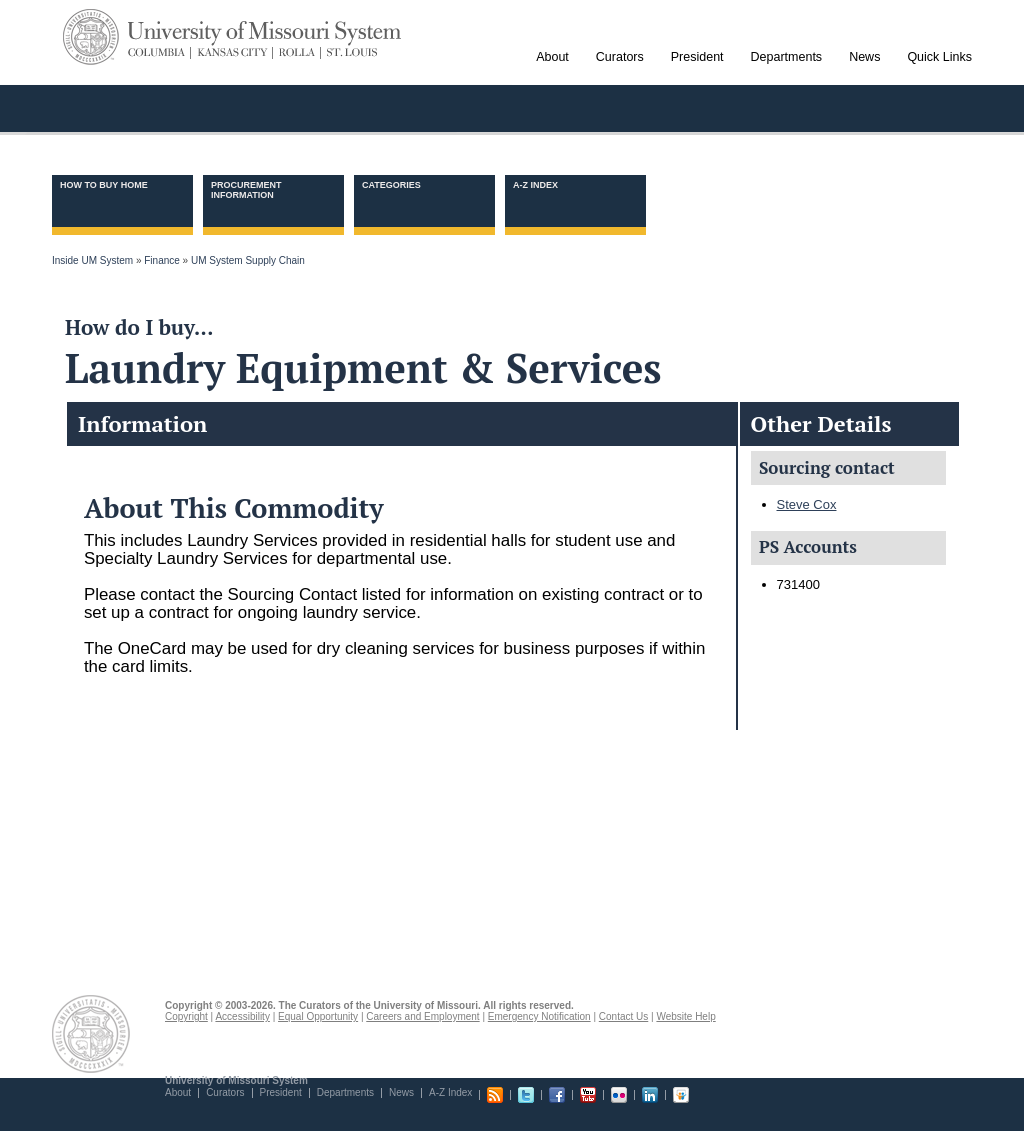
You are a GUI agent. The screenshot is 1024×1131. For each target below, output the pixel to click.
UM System (91, 37)
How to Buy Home (104, 185)
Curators (225, 1092)
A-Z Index (535, 185)
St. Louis (349, 53)
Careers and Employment (422, 1016)
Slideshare (681, 1095)
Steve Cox (807, 504)
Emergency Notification (539, 1016)
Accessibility (242, 1016)
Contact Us (623, 1016)
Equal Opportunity (318, 1016)
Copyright (186, 1016)
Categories (391, 185)
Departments (345, 1092)
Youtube (588, 1095)
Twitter (526, 1095)
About (178, 1092)
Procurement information (246, 190)
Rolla (297, 53)
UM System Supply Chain (248, 260)
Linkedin (650, 1095)
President (281, 1092)
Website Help (685, 1016)
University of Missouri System (265, 33)
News (401, 1092)
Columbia (159, 53)
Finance (162, 260)
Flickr (619, 1095)
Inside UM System (92, 260)
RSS (495, 1095)
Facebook (557, 1095)
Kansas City (233, 53)
